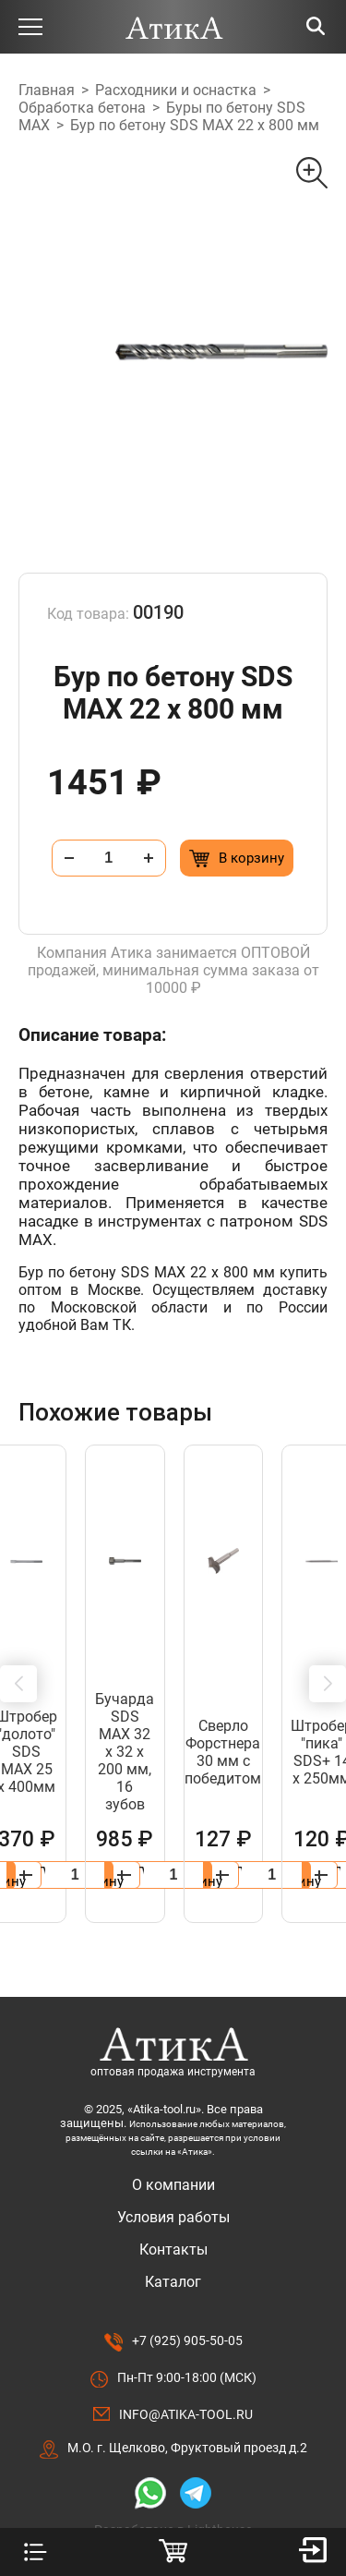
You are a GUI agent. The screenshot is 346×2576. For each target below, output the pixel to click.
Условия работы (173, 2182)
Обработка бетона (82, 107)
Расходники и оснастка (176, 90)
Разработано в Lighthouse (173, 2494)
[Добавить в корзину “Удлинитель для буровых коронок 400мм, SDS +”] (243, 1840)
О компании (173, 2150)
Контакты (173, 2214)
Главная (46, 90)
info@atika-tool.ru (186, 2379)
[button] (18, 1666)
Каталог (173, 2247)
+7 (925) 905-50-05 (187, 2305)
